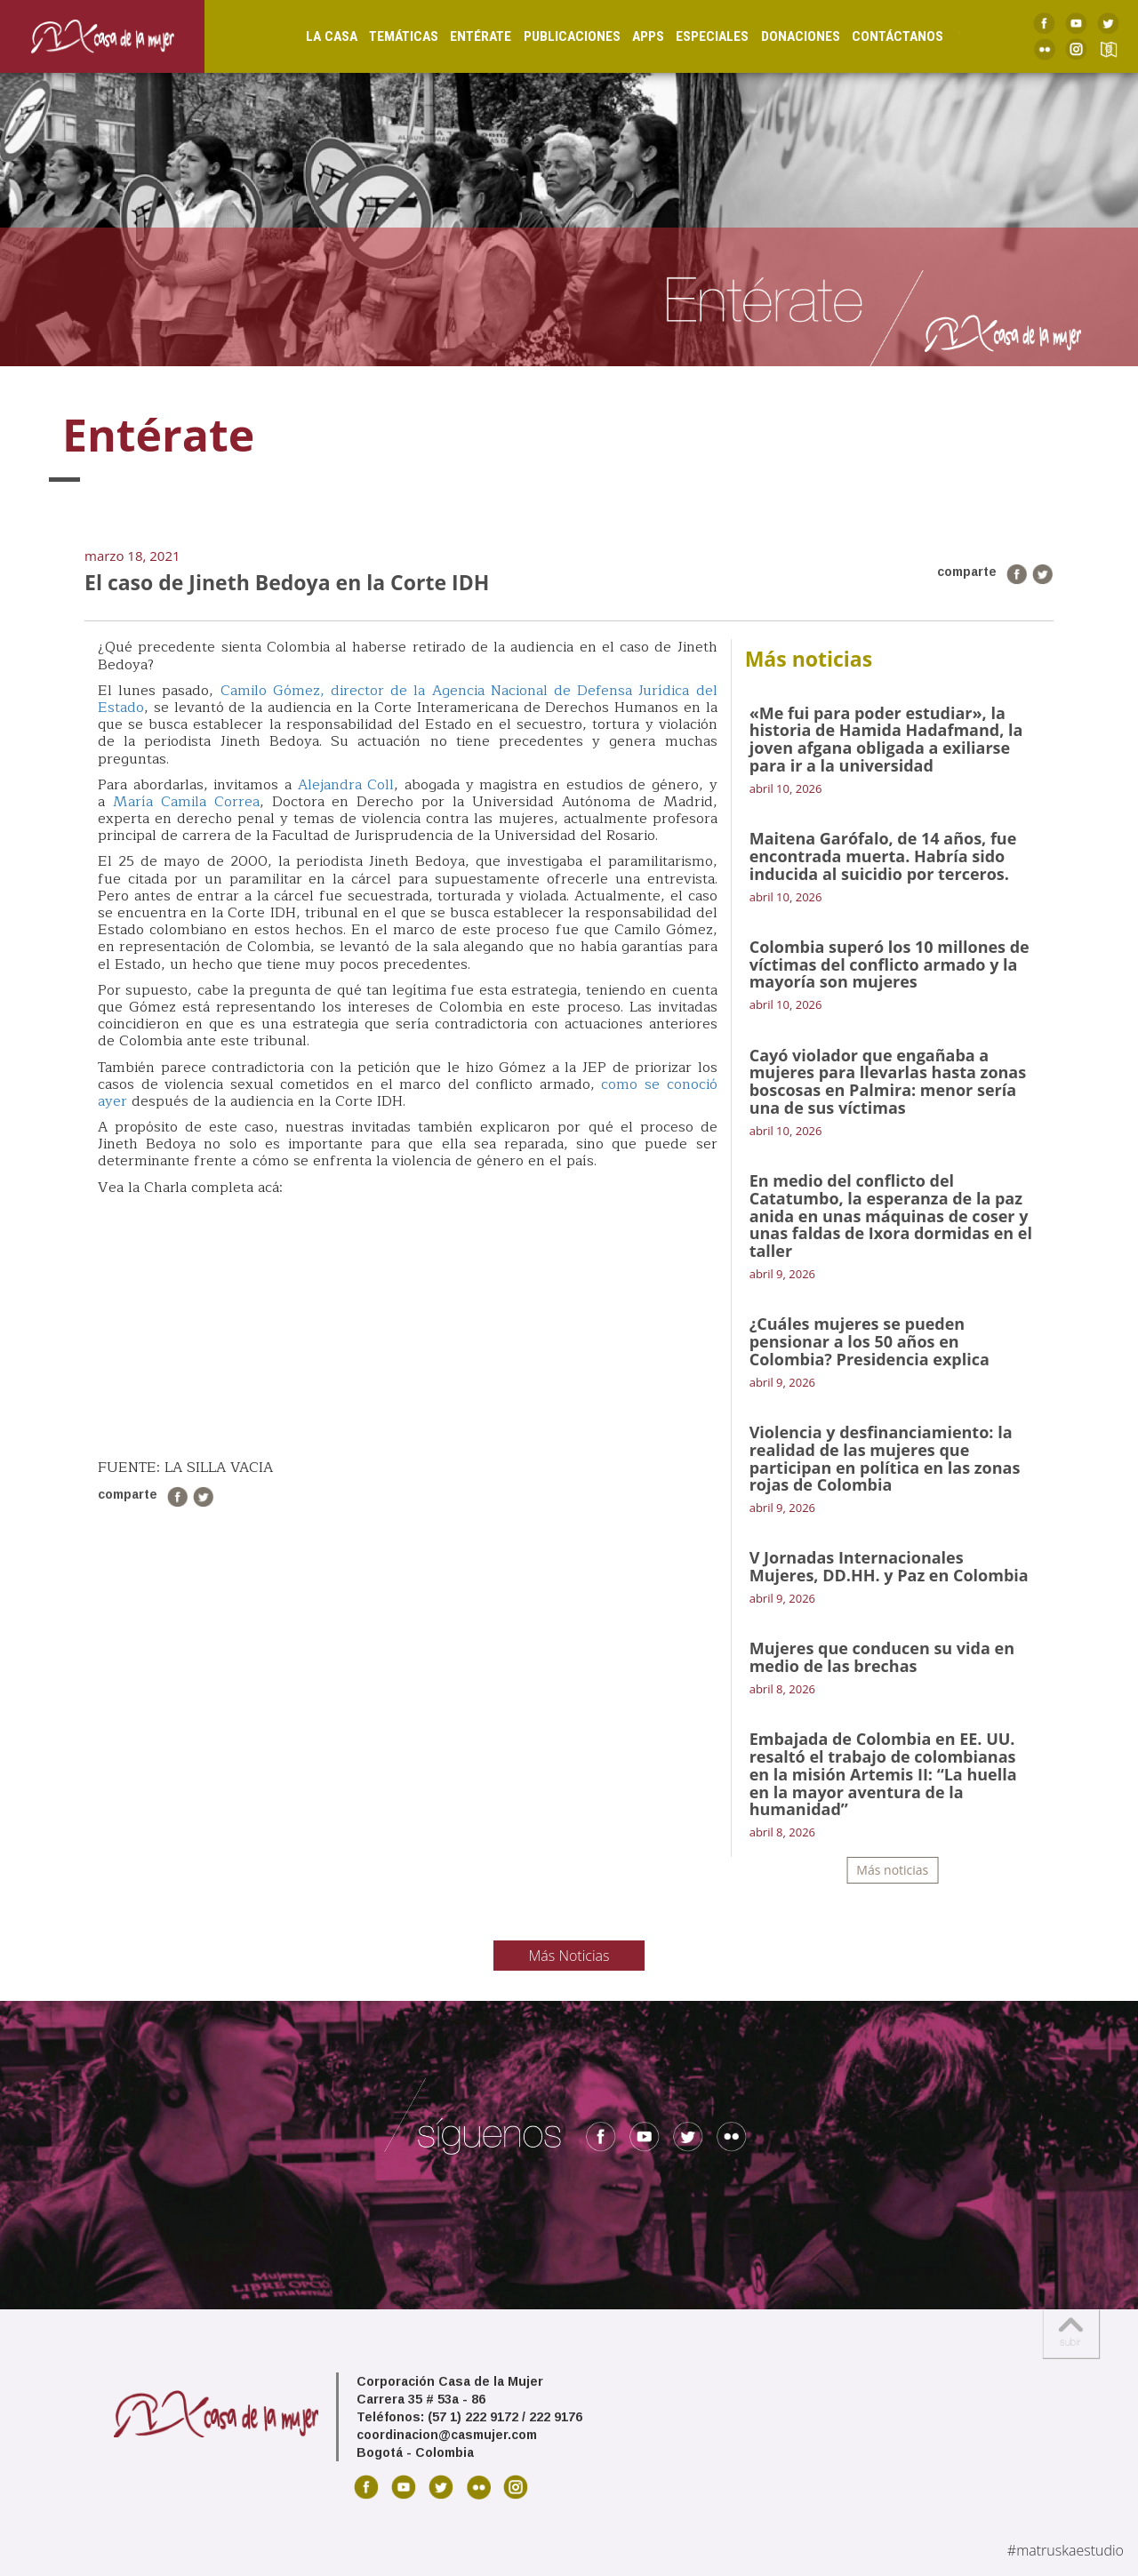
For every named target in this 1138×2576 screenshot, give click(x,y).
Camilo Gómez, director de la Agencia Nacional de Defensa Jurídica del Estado (407, 699)
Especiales (693, 36)
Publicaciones (553, 36)
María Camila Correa (186, 801)
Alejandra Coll (346, 784)
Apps (629, 36)
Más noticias (892, 1869)
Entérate (462, 36)
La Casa (313, 36)
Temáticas (385, 36)
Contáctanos (879, 36)
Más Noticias (569, 1955)
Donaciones (781, 36)
